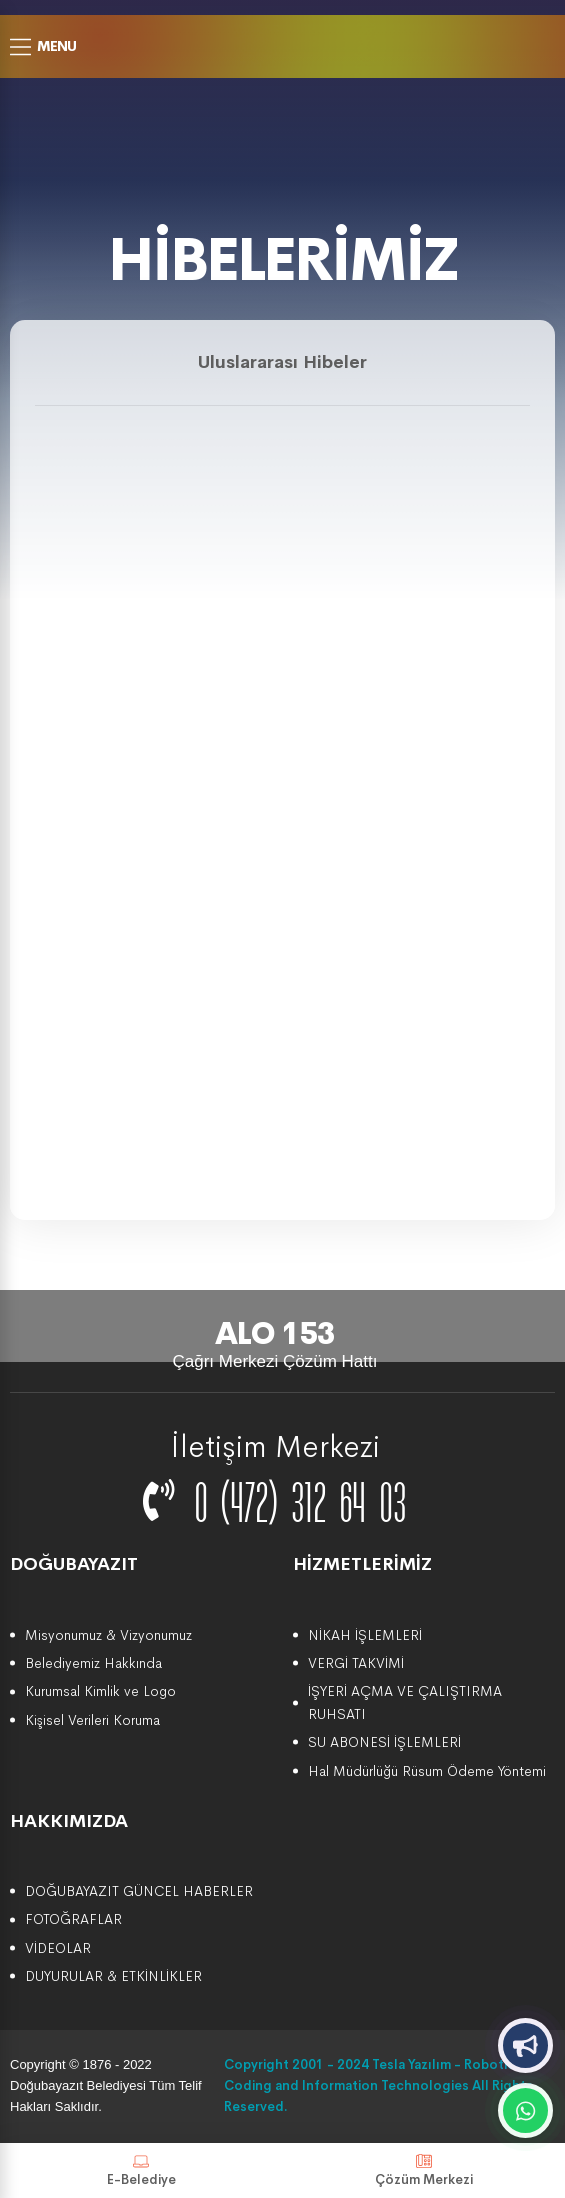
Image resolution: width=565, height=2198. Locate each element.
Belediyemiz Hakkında (93, 1663)
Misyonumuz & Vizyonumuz (108, 1635)
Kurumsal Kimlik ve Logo (100, 1691)
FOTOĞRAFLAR (73, 1919)
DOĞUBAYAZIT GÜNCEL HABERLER (139, 1891)
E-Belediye (141, 2170)
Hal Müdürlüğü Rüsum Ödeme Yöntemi (427, 1771)
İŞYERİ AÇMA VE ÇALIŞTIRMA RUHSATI (405, 1702)
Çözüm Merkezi (424, 2170)
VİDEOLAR (58, 1948)
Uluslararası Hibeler (282, 362)
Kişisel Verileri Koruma (92, 1720)
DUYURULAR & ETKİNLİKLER (113, 1976)
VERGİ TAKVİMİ (356, 1663)
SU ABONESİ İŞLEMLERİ (384, 1742)
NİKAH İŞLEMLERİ (365, 1635)
